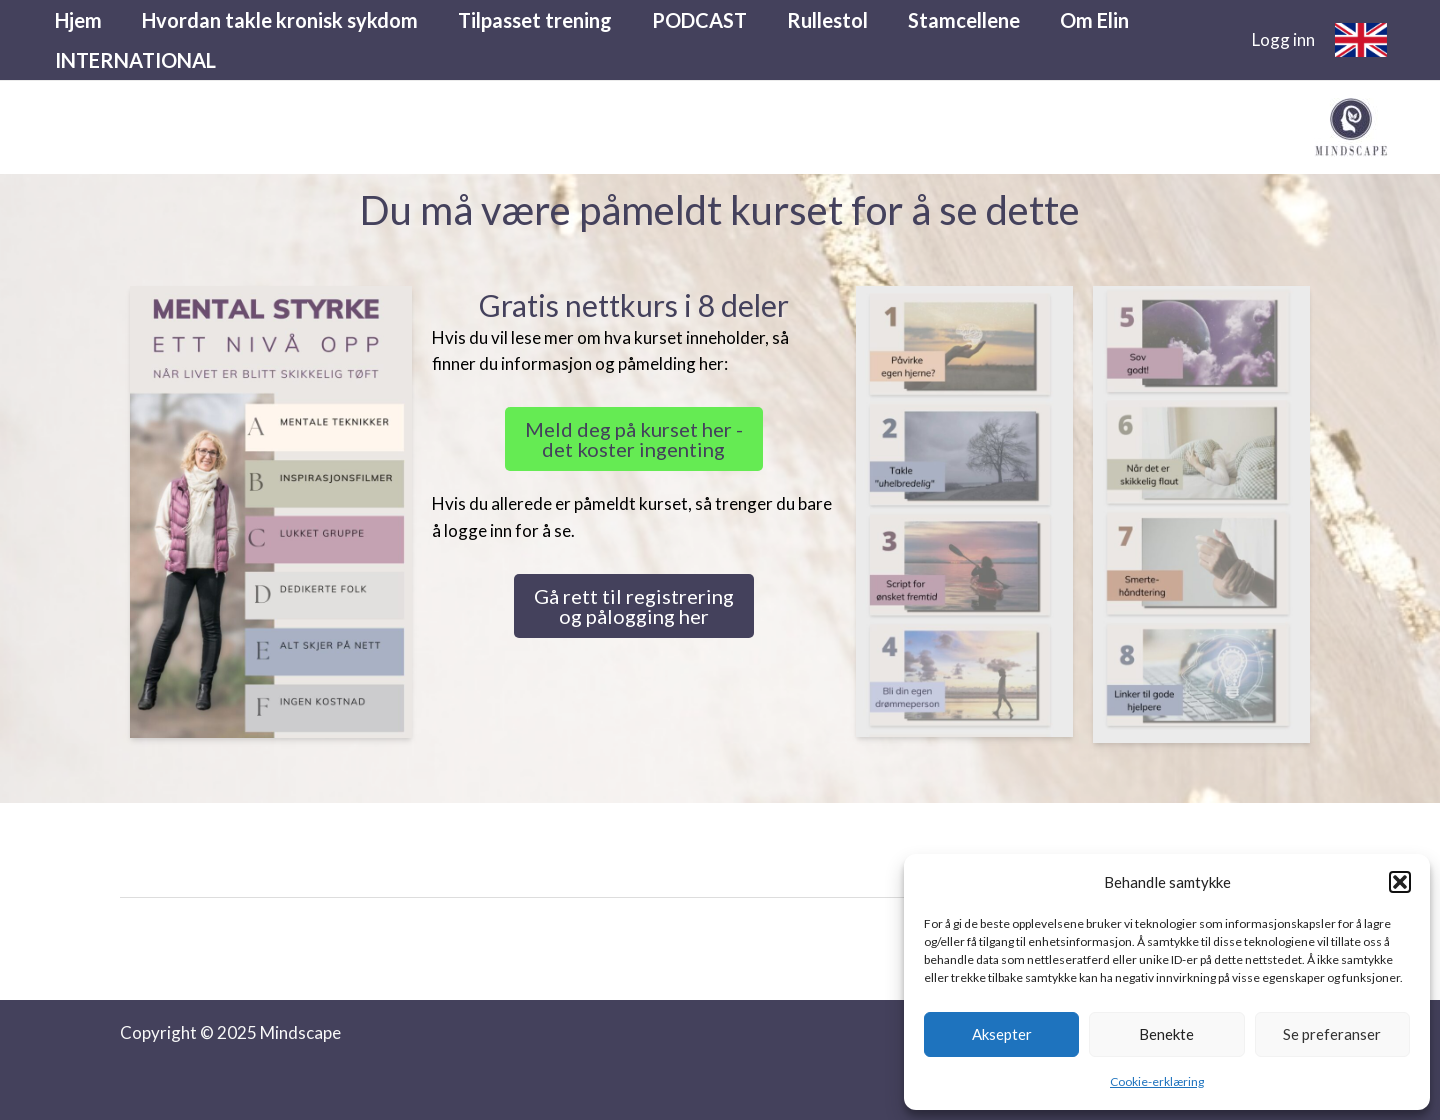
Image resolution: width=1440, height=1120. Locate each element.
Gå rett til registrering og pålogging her (634, 606)
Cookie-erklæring (1157, 1081)
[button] (1400, 882)
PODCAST (699, 20)
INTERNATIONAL (135, 60)
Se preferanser (1332, 1034)
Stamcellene (964, 20)
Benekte (1166, 1034)
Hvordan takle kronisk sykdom (280, 20)
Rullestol (827, 20)
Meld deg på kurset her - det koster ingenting (634, 439)
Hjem (78, 20)
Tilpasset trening (535, 20)
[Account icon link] (1283, 40)
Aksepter (1002, 1034)
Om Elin (1094, 20)
